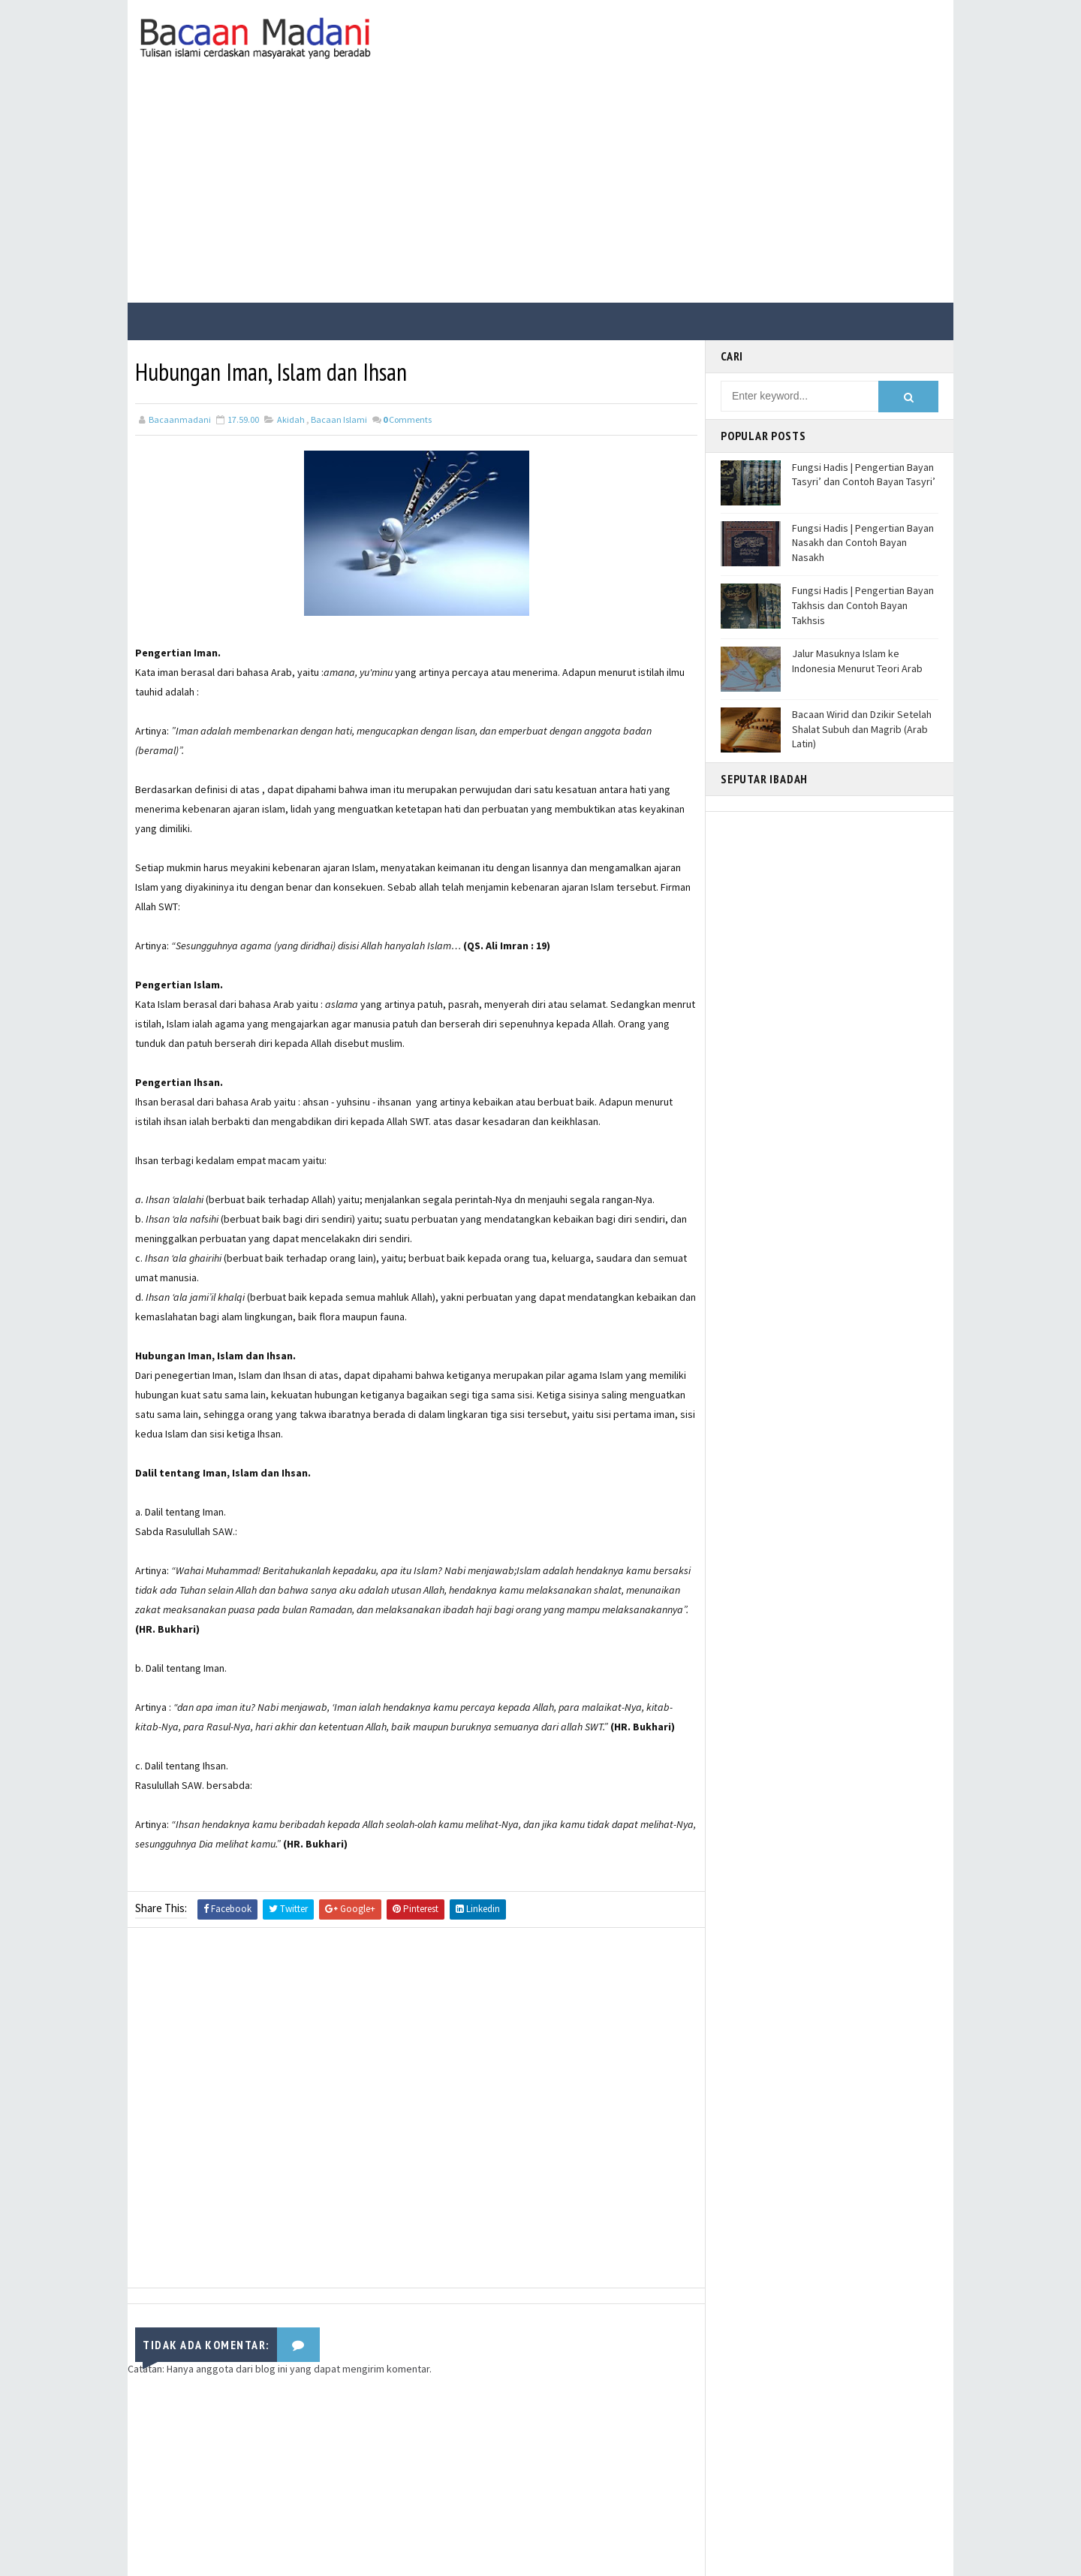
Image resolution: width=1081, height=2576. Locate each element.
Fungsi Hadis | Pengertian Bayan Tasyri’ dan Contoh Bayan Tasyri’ (863, 474)
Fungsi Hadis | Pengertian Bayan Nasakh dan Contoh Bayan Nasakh (863, 542)
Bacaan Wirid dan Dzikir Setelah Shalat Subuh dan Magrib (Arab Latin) (862, 728)
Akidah (291, 419)
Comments (407, 419)
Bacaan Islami (339, 419)
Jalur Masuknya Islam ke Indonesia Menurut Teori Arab (857, 661)
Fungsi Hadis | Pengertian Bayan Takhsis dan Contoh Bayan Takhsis (863, 605)
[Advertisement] (540, 190)
